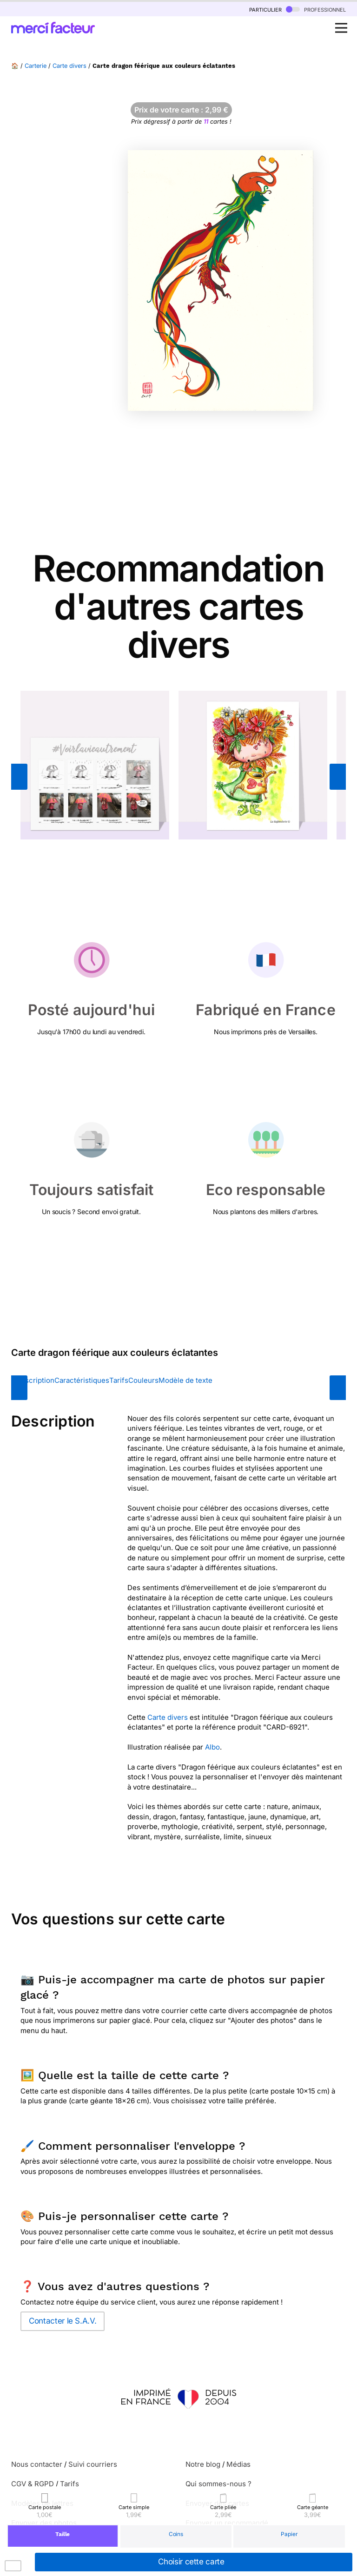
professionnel (316, 9)
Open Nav (344, 23)
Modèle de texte (185, 1380)
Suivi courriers (92, 2464)
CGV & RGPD (32, 2483)
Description (35, 1380)
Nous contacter (36, 2464)
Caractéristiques (81, 1380)
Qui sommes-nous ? (218, 2483)
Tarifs (118, 1380)
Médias (238, 2464)
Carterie (35, 65)
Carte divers (69, 65)
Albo (212, 1747)
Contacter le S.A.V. (62, 2320)
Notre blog (202, 2464)
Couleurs (143, 1380)
